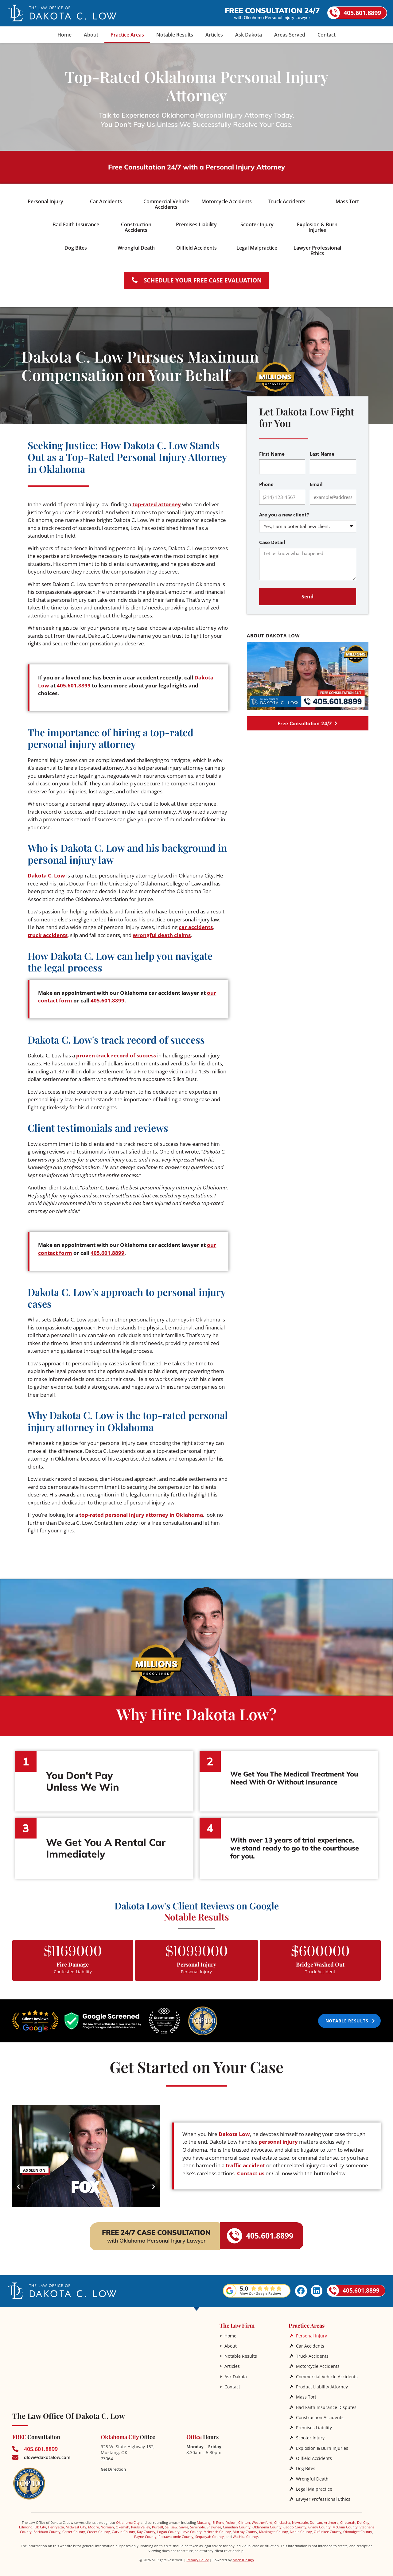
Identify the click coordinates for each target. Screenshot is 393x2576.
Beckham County (46, 2527)
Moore (93, 2522)
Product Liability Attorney (322, 2383)
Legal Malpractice (314, 2484)
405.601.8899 (78, 682)
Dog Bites (305, 2464)
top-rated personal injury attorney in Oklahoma (141, 1511)
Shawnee (214, 2522)
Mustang (204, 2517)
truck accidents (48, 931)
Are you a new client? (284, 511)
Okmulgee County (357, 2527)
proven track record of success (116, 1052)
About (91, 34)
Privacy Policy (198, 2555)
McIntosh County (217, 2527)
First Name (272, 451)
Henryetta (56, 2522)
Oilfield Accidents (314, 2454)
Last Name (322, 451)
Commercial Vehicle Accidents (327, 2373)
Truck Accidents (312, 2352)
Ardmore (331, 2517)
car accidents (196, 924)
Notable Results (174, 34)
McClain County (345, 2522)
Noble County (301, 2527)
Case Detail (272, 538)
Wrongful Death (312, 2474)
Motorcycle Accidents (318, 2362)
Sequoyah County (209, 2531)
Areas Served (289, 34)
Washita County (245, 2531)
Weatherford (262, 2517)
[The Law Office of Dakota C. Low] (110, 2359)
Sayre (183, 2522)
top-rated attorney (156, 501)
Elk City (40, 2522)
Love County (191, 2527)
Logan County (168, 2527)
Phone (266, 481)
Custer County (98, 2527)
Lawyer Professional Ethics (323, 2494)
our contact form (65, 997)
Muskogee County (273, 2527)
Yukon (231, 2517)
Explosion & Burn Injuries (322, 2443)
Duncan (316, 2517)
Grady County (319, 2522)
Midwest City (76, 2522)
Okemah (122, 2522)
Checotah (347, 2517)
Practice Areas (127, 34)
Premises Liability (314, 2423)
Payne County (145, 2531)
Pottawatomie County (175, 2531)
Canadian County (237, 2522)
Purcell (157, 2522)
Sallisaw (171, 2522)
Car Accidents (310, 2342)
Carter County (73, 2527)
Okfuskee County (327, 2527)
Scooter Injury (310, 2433)
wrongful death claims (162, 931)
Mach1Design (243, 2555)
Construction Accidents (320, 2413)
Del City (363, 2517)
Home (64, 34)
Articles (214, 34)
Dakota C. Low (46, 872)
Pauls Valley (140, 2522)
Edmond (26, 2522)
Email (316, 481)
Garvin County (123, 2527)
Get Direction (113, 2465)
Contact (326, 34)
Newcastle (300, 2517)
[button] (18, 2183)
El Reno (218, 2517)
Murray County (245, 2527)
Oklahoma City (128, 2517)
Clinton (244, 2517)
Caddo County (294, 2522)
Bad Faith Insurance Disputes (326, 2403)
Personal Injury (311, 2332)
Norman (107, 2522)
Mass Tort (306, 2393)
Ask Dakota (248, 34)
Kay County (146, 2527)
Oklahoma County (267, 2522)
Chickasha (282, 2517)
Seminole (197, 2522)
